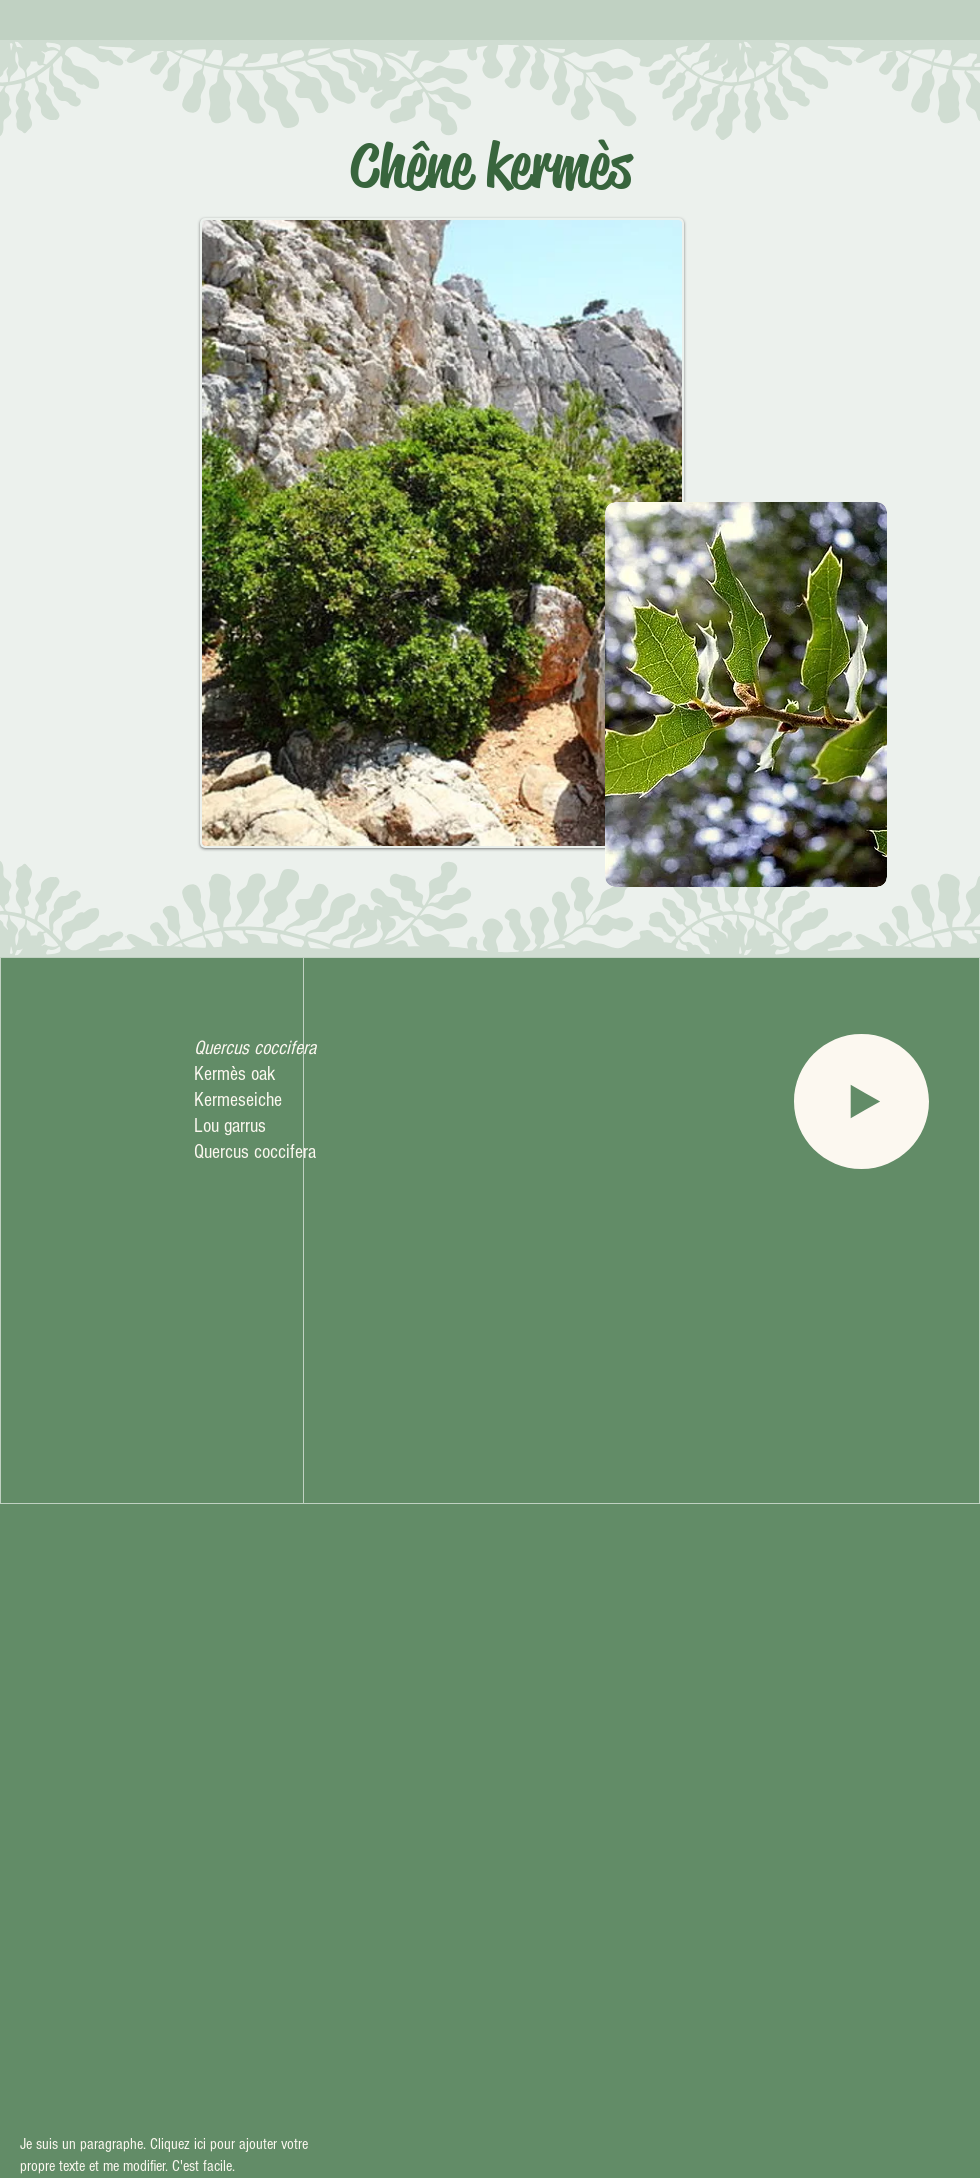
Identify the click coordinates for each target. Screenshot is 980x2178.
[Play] (861, 1101)
